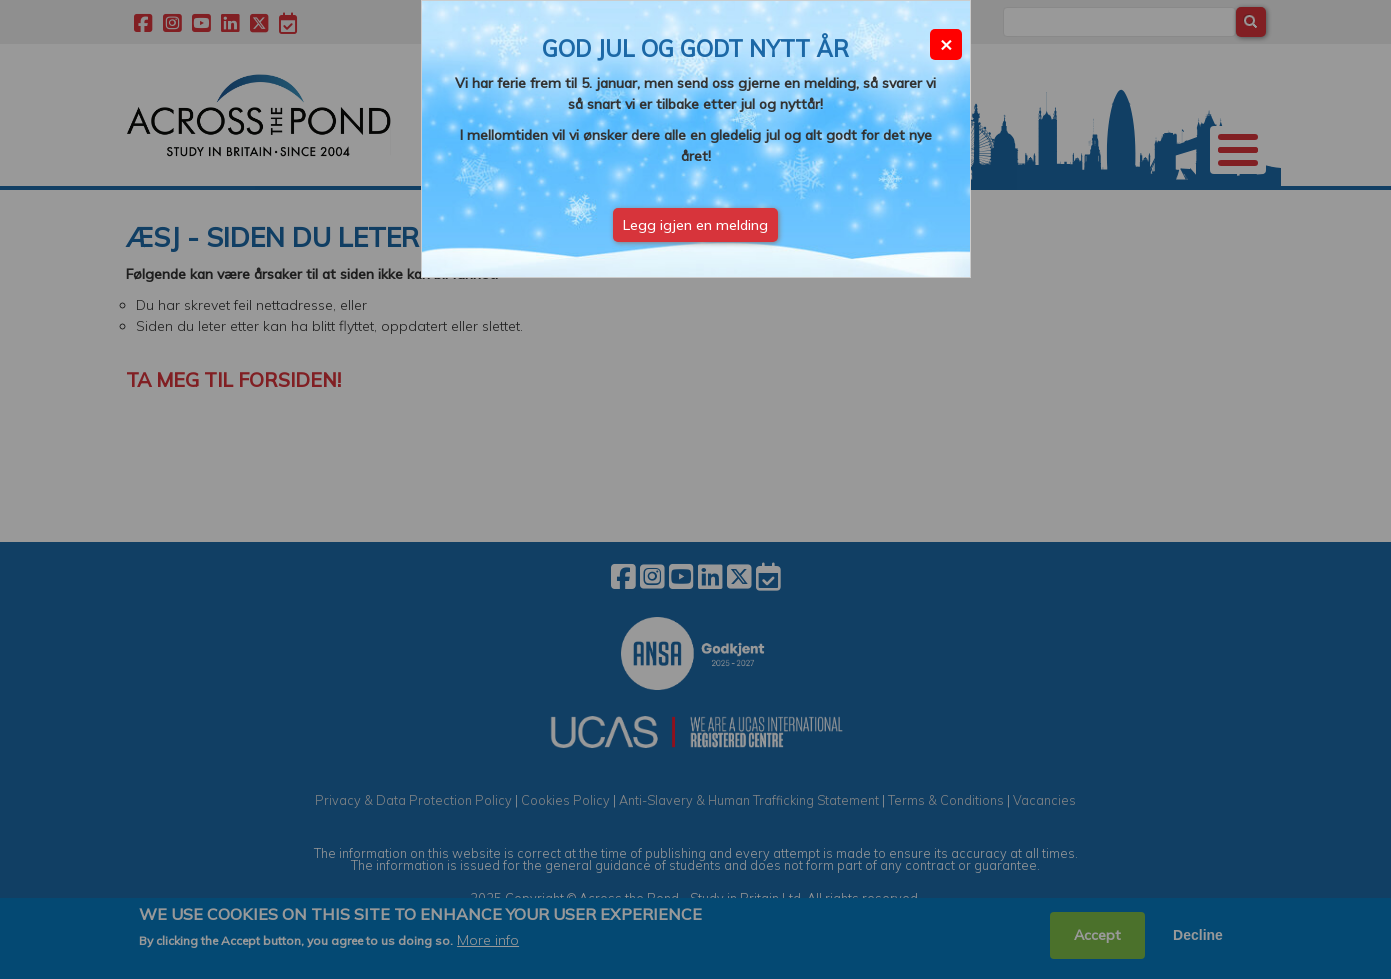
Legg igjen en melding (695, 225)
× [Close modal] (946, 43)
